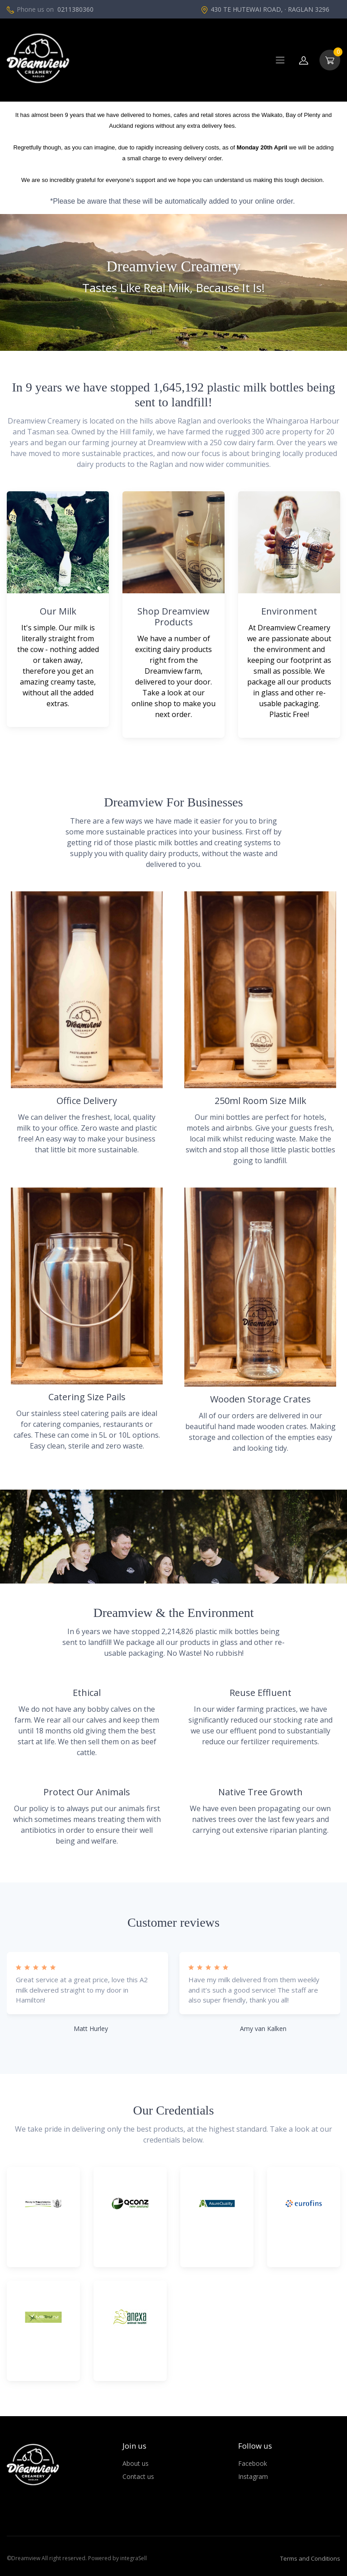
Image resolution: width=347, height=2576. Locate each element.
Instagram (253, 2476)
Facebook (252, 2463)
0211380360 (75, 9)
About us (135, 2463)
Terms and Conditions (310, 2558)
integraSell (133, 2558)
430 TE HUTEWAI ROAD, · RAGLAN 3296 (265, 9)
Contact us (138, 2476)
